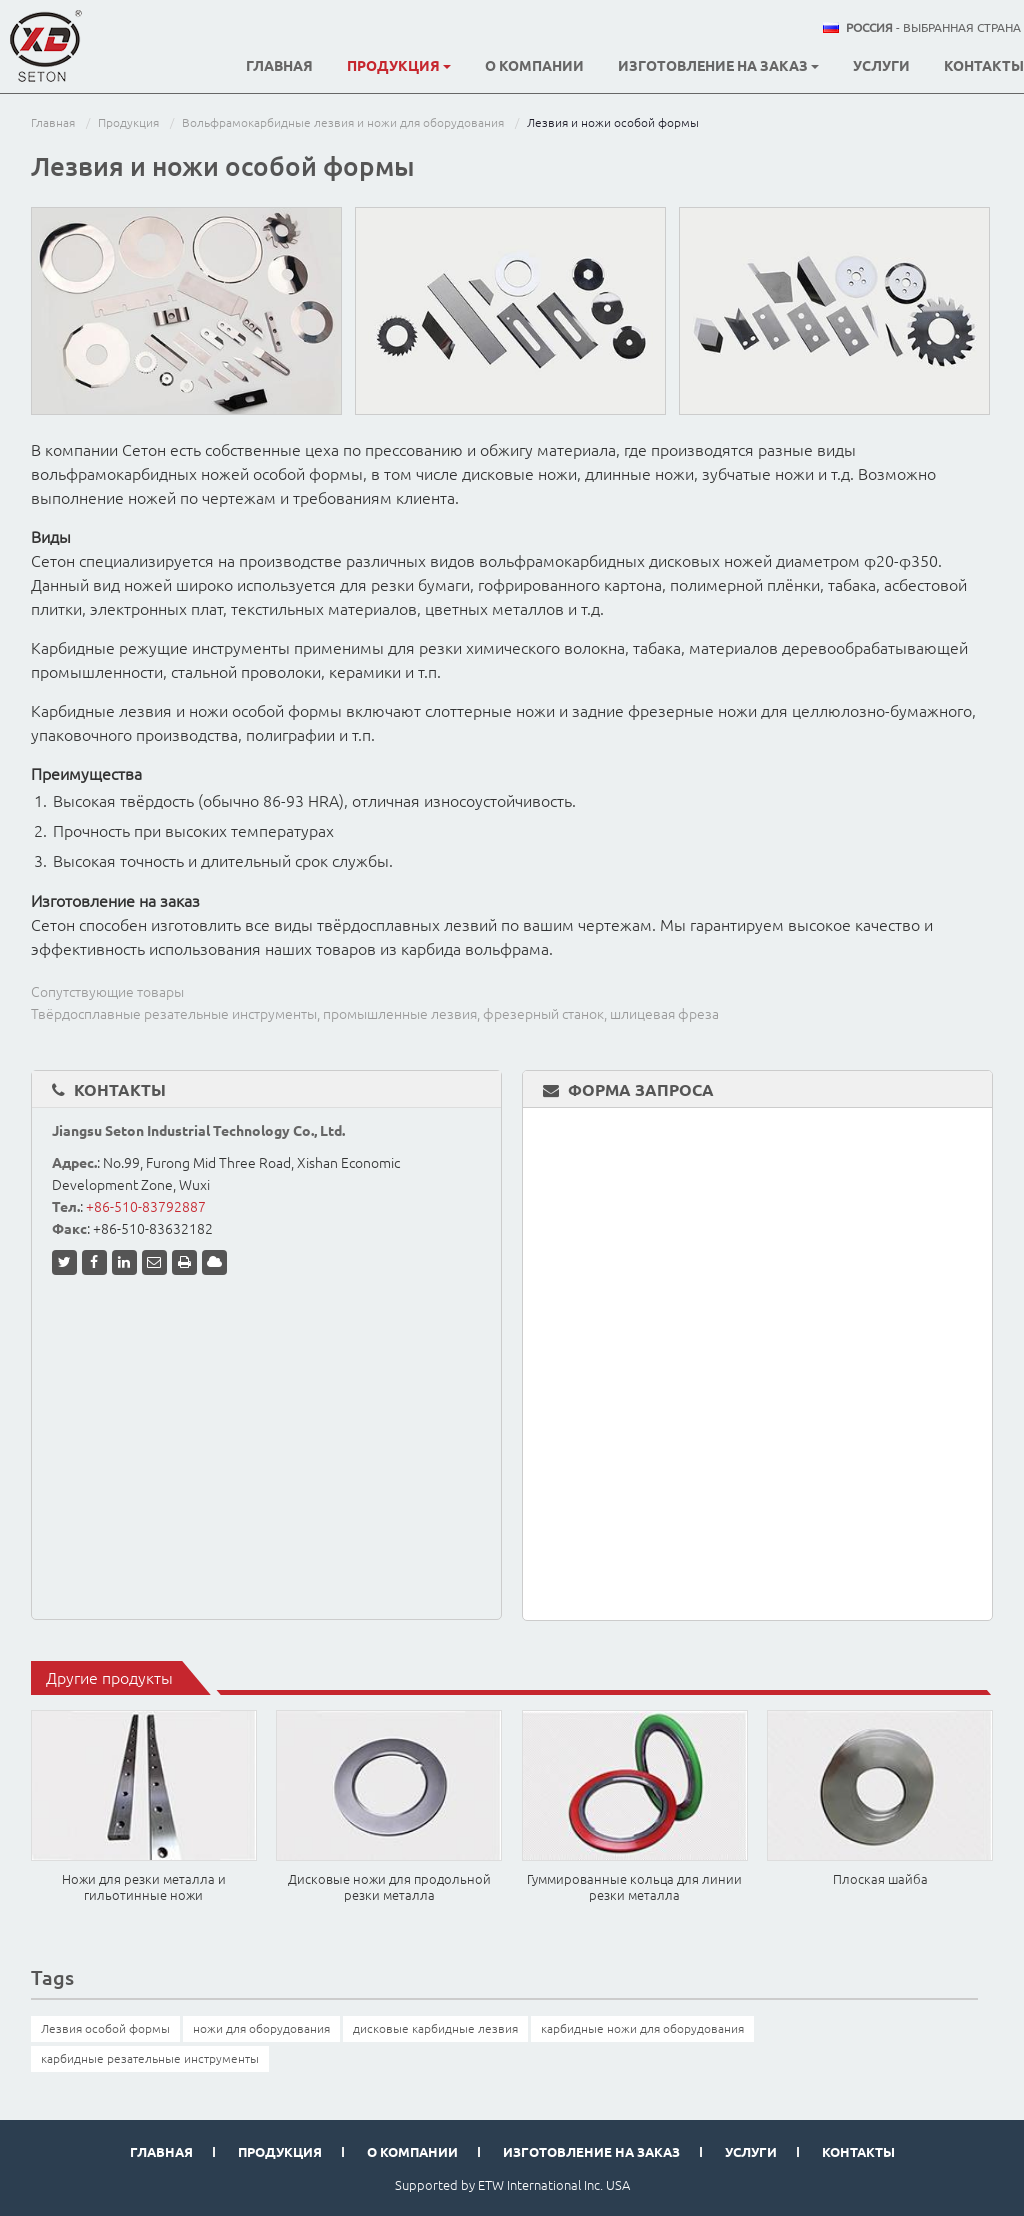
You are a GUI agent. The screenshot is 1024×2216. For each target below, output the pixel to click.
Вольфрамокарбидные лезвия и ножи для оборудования (343, 122)
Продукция (128, 122)
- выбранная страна (933, 28)
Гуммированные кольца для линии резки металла (634, 1887)
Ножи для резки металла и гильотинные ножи (144, 1887)
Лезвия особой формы (105, 2028)
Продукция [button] (399, 66)
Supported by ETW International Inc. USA (512, 2185)
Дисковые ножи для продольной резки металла (389, 1887)
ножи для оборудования (261, 2028)
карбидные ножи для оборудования (642, 2028)
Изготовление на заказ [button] (718, 66)
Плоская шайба (880, 1879)
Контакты (984, 66)
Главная (279, 66)
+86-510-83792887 (146, 1207)
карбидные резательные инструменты (150, 2058)
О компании (534, 66)
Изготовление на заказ (591, 2152)
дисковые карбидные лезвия (435, 2028)
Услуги (881, 66)
